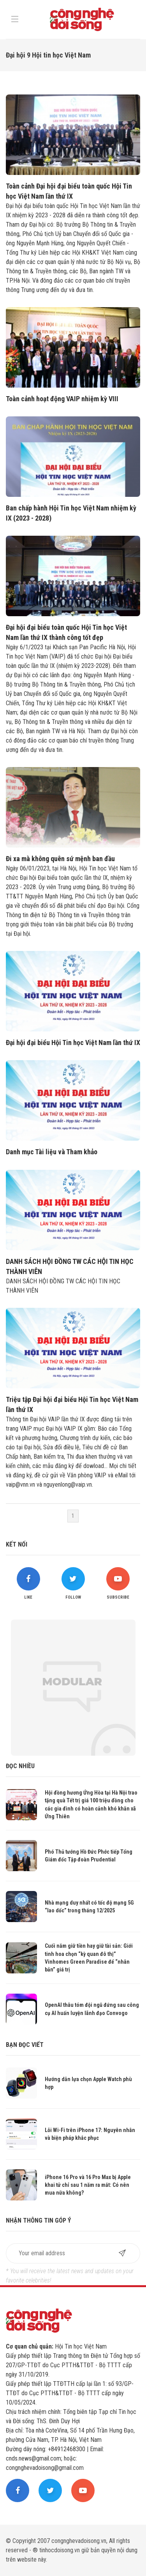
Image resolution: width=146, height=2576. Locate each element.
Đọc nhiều (20, 1766)
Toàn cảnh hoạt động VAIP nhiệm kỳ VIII (62, 399)
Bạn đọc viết (25, 2044)
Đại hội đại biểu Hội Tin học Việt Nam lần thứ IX (73, 1042)
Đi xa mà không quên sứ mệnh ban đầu (60, 859)
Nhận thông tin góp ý (38, 2220)
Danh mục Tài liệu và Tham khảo (51, 1152)
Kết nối (16, 1544)
